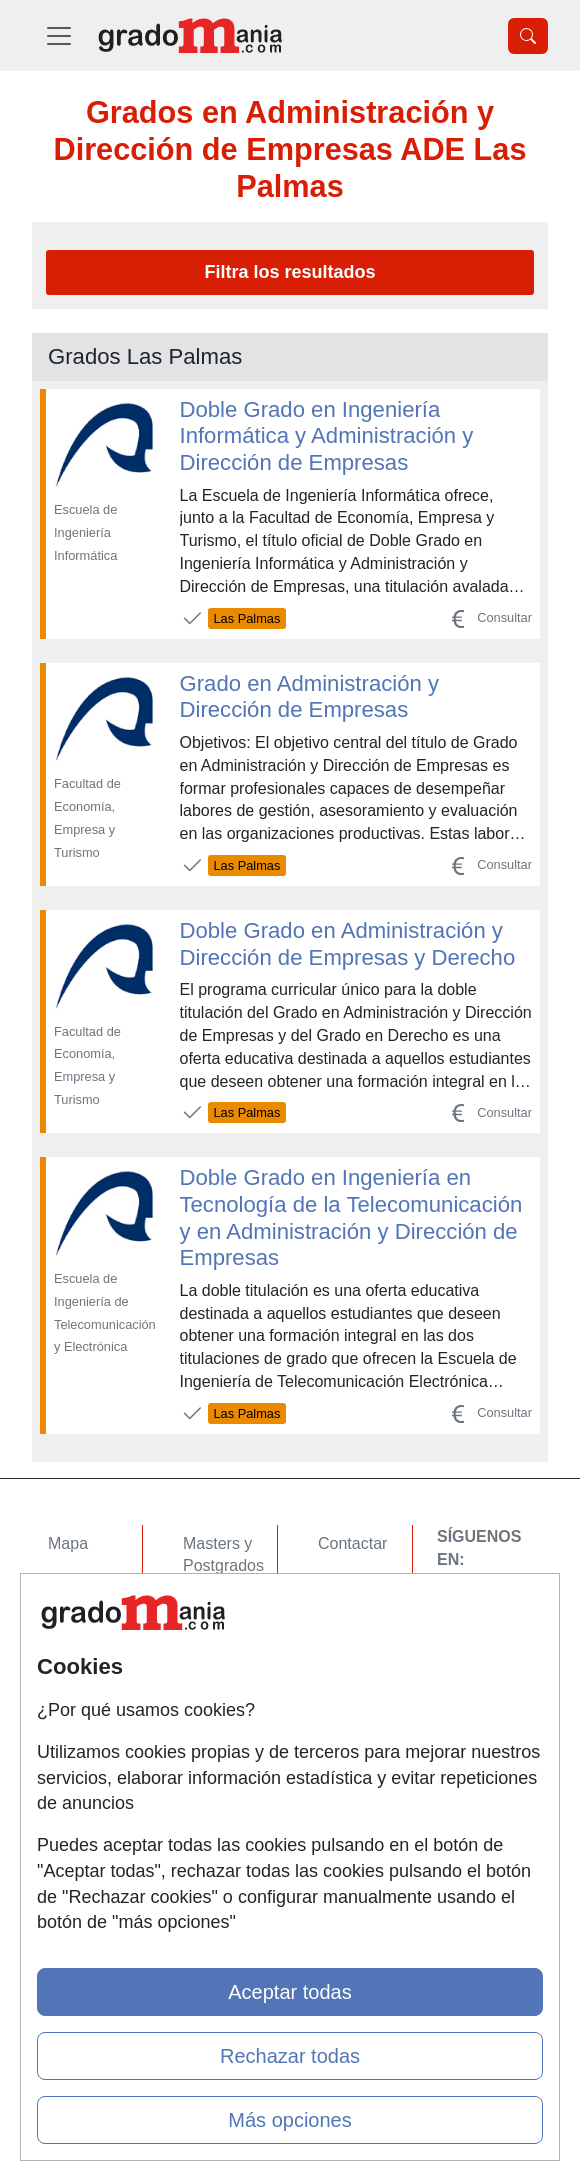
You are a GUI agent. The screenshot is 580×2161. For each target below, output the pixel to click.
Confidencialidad (377, 1581)
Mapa (68, 1543)
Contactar (352, 1543)
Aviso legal (356, 1620)
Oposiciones (227, 1744)
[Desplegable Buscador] (528, 36)
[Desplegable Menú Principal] (59, 35)
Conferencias (230, 1643)
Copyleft (347, 1659)
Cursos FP (221, 1604)
